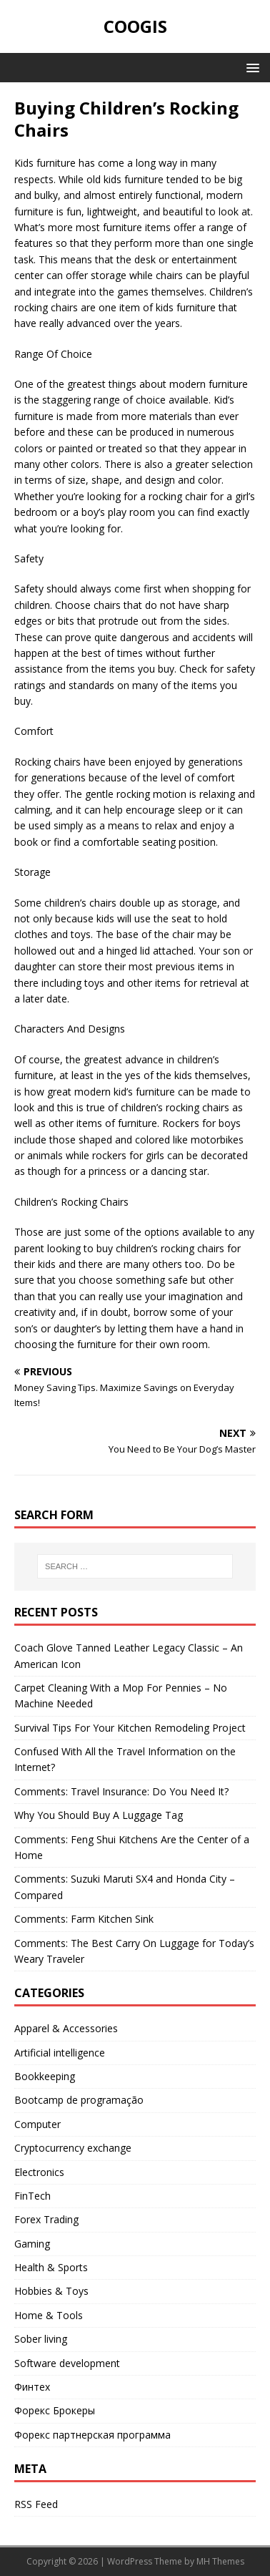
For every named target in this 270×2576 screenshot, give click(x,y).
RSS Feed (36, 2504)
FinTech (32, 2195)
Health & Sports (51, 2267)
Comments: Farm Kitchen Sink (84, 1919)
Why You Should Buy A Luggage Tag (98, 1815)
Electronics (39, 2172)
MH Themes (220, 2561)
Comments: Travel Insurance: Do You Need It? (121, 1791)
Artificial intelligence (59, 2052)
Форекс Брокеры (54, 2410)
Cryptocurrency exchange (72, 2148)
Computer (37, 2124)
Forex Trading (46, 2219)
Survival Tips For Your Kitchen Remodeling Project (130, 1728)
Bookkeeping (44, 2076)
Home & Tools (48, 2315)
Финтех (32, 2387)
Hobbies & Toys (51, 2291)
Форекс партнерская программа (92, 2434)
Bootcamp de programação (79, 2100)
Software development (67, 2363)
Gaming (32, 2243)
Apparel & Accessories (66, 2028)
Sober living (40, 2339)
